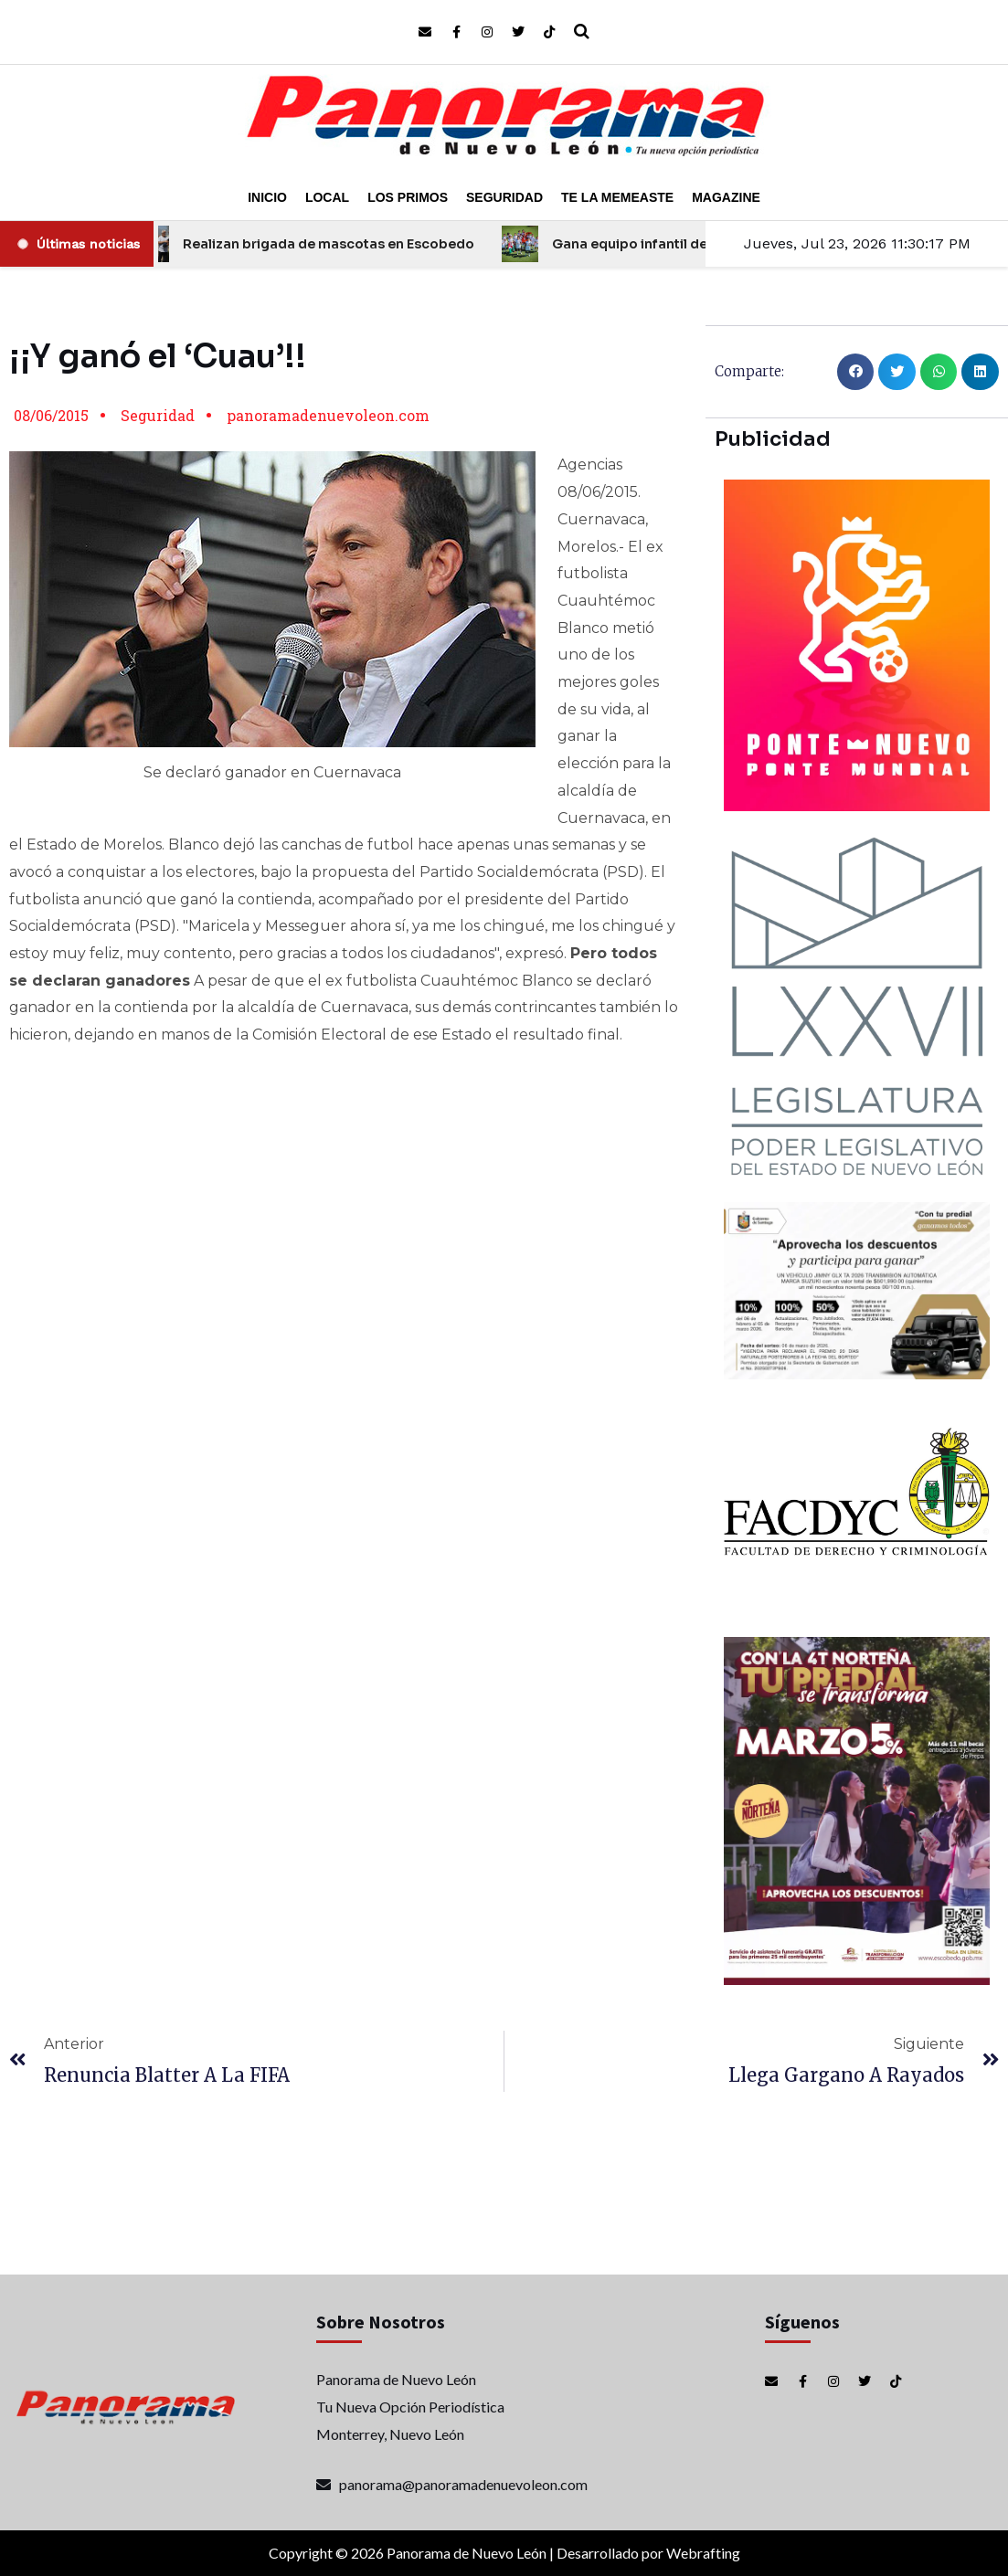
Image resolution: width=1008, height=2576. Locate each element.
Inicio (267, 197)
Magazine (726, 197)
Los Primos (407, 197)
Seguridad (504, 197)
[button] (856, 372)
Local (327, 197)
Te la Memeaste (617, 197)
